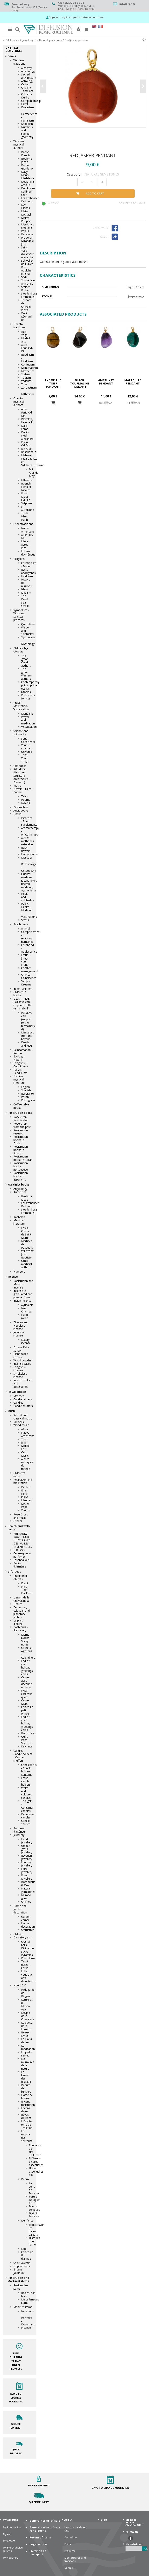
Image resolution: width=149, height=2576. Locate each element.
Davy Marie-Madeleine (27, 175)
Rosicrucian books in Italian (22, 1158)
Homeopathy (27, 854)
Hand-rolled (25, 1316)
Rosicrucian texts (27, 2294)
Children (18, 1934)
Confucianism (27, 364)
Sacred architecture (27, 76)
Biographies (20, 807)
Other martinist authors (26, 1264)
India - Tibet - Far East (26, 1590)
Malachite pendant (132, 381)
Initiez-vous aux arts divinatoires (27, 1976)
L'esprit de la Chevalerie (27, 2016)
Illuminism (19, 1192)
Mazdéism (27, 371)
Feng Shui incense (19, 1368)
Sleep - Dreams (26, 982)
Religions (19, 558)
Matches (18, 1396)
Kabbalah (27, 123)
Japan (24, 1442)
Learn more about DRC (75, 2529)
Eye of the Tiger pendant (53, 383)
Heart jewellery (26, 1840)
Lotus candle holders (25, 1781)
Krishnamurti (27, 452)
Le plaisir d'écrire (18, 1622)
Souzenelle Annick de (27, 282)
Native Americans (27, 530)
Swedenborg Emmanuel (27, 295)
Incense (13, 1276)
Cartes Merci (25, 1702)
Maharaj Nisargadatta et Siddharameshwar (27, 460)
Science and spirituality (20, 732)
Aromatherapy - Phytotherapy (27, 831)
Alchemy (26, 67)
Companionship (27, 100)
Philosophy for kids (27, 696)
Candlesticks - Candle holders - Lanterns (27, 1769)
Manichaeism (27, 367)
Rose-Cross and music (20, 1516)
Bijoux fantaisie (31, 2214)
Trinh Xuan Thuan (25, 758)
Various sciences (26, 746)
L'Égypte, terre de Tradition (27, 2124)
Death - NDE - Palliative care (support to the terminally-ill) (22, 1003)
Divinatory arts (22, 1937)
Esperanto (27, 1093)
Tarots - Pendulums (20, 1071)
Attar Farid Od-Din (27, 348)
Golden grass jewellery (26, 1849)
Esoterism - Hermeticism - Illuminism (27, 114)
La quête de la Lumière (26, 2026)
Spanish (26, 1090)
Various (25, 1510)
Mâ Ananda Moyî (31, 473)
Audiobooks (20, 810)
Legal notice (38, 2544)
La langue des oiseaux (26, 2076)
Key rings (27, 1746)
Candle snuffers (23, 1405)
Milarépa (26, 480)
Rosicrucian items (20, 2287)
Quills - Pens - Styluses (26, 1740)
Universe (26, 751)
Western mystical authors (18, 144)
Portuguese (27, 1100)
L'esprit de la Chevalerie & (21, 1599)
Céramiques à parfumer (22, 1555)
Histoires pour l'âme (31, 2241)
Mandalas (27, 713)
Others (17, 1521)
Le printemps (21, 2266)
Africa (24, 1429)
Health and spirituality (27, 897)
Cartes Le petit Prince (27, 1710)
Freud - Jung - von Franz (25, 959)
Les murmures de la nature (27, 2063)
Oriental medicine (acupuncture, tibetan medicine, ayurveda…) (27, 882)
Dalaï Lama (24, 427)
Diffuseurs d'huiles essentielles (31, 2162)
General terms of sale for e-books (44, 2529)
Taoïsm (26, 377)
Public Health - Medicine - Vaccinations (27, 910)
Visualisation (27, 726)
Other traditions (23, 524)
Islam (24, 589)
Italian (25, 1096)
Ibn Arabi (26, 448)
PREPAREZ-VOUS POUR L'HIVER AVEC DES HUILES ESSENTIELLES (22, 1540)
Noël (24, 2248)
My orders (9, 2541)
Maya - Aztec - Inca (25, 545)
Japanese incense (19, 1333)
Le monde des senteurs (26, 2136)
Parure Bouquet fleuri (31, 2200)
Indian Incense (22, 1300)
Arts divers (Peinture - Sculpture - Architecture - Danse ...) (21, 775)
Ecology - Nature (19, 1058)
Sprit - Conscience (27, 740)
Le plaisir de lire (26, 2040)
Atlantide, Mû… (27, 536)
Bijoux (25, 2179)
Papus (25, 231)
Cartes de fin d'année (27, 2255)
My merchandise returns (13, 2549)
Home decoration (27, 1925)
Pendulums (27, 1958)
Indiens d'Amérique (27, 553)
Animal (25, 928)
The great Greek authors (26, 660)
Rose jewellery (26, 1877)
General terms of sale (44, 2520)
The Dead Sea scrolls (25, 600)
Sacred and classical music (22, 1416)
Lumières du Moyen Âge (27, 2004)
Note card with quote (27, 1694)
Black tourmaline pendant (79, 383)
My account (10, 2519)
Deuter (25, 1487)
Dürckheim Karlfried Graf (27, 191)
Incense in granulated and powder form (22, 1294)
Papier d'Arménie (19, 1565)
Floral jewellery (26, 1870)
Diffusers (19, 1550)
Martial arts (25, 339)
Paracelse (27, 234)
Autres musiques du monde (27, 1463)
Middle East (25, 1447)
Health (17, 813)
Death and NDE (26, 1044)
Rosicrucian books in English (20, 1140)
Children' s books (19, 993)
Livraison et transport (37, 2552)
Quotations (27, 624)
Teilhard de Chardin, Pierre (26, 305)
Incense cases (22, 1363)
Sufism (25, 374)
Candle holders (22, 1399)
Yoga (24, 384)
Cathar (25, 84)
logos (24, 1497)
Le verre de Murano (31, 2188)
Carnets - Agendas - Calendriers (27, 1652)
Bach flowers (25, 849)
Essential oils (21, 1560)
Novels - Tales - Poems (23, 790)
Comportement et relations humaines (27, 936)
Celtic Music (25, 1454)
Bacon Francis (25, 153)
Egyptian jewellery (26, 1857)
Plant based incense (20, 1355)
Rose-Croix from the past (22, 1125)
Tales (24, 796)
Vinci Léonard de (26, 316)
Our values (70, 2537)
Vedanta (26, 381)
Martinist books (18, 1184)
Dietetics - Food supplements (27, 821)
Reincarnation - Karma (22, 1051)
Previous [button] (43, 86)
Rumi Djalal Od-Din (25, 497)
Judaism (26, 592)
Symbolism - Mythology (27, 640)
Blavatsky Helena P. (27, 420)
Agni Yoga (24, 333)
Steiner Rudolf (25, 288)
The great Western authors (26, 673)
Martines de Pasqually (27, 1244)
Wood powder (22, 1360)
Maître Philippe (26, 219)
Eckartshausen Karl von (27, 199)
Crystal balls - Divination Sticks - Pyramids (27, 1948)
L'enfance (27, 2220)
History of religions (26, 583)
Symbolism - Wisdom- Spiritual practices (21, 615)
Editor (67, 2544)
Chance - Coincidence (27, 976)
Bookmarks (27, 1733)
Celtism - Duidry (26, 95)
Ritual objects (17, 1391)
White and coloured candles (26, 1792)
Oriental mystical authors (18, 402)
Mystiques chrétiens (27, 226)
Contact (68, 2567)
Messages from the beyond (27, 1036)
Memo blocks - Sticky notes (26, 1639)
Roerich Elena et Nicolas (26, 487)
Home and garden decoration (20, 1909)
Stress (25, 920)
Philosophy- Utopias (20, 649)
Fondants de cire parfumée (31, 2150)
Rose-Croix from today (20, 1118)
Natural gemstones (27, 1890)
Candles (18, 1402)
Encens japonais (18, 2271)
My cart (7, 2534)
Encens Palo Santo (21, 1349)
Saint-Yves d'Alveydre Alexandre (27, 252)
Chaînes (26, 1901)
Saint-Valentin (21, 2262)
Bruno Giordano (27, 167)
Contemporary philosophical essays (27, 685)
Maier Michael (26, 213)
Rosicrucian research (20, 1131)
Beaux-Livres (25, 2034)
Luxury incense (26, 1341)
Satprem (26, 503)
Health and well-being (19, 1527)
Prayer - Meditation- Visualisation (21, 706)
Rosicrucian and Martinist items (18, 2279)
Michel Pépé (25, 1505)
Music (17, 785)
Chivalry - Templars (27, 89)
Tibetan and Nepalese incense (20, 1325)
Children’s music (19, 1474)
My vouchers (10, 2557)
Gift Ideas (14, 1571)
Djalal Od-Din (25, 443)
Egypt (24, 104)
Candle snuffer (25, 1822)
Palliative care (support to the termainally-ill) (27, 1021)
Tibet (24, 1439)
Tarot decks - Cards (25, 1965)
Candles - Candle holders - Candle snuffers (22, 1755)
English (25, 1087)
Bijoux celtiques (31, 2208)
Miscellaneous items (27, 2301)
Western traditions (19, 62)
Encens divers (25, 2109)
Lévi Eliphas (25, 206)
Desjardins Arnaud (27, 183)
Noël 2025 (19, 1985)
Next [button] (143, 86)
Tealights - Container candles (27, 1805)
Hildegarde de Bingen (27, 1993)
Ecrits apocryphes (27, 571)
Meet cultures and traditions (75, 2559)
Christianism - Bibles (27, 564)
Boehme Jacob (26, 160)
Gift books (19, 765)
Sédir (24, 277)
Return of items (40, 2537)
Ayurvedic (27, 1304)
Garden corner (25, 1918)
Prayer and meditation (27, 720)
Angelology (27, 71)
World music (21, 1425)
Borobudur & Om (27, 1883)
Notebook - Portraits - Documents (27, 2318)
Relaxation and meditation (22, 1481)
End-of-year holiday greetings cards (27, 1667)
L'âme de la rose (27, 2096)
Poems (25, 799)
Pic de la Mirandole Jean (27, 241)
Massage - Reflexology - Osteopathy (27, 864)
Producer (69, 2551)
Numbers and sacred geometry (27, 132)
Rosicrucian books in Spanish (20, 1150)
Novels (25, 803)
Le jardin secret (26, 2053)
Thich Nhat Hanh (24, 516)
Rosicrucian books (20, 1112)
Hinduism (27, 576)
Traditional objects (20, 1577)
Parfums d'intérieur (19, 1830)
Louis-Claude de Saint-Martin (26, 1232)
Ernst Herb (24, 1492)
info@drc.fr (127, 4)
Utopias (26, 691)
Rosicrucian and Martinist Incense (23, 1284)
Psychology (20, 924)
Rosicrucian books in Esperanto (20, 1176)
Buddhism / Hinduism (27, 358)
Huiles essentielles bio (31, 2171)
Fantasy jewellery (26, 1863)
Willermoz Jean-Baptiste (27, 1254)
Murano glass (26, 1896)
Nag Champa (26, 1309)
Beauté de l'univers (26, 2088)
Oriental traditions (19, 325)
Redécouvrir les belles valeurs (31, 2229)
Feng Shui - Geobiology (20, 1064)
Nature (17, 1604)
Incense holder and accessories (22, 1383)
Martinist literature (19, 1222)
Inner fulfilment (22, 988)
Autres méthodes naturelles (27, 841)
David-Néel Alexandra (27, 435)
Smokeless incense (20, 1375)
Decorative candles (27, 1815)
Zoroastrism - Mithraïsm (27, 391)
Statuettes (27, 1929)
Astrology (27, 81)
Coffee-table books (21, 1106)
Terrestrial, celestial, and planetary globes (21, 1612)
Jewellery (18, 1834)
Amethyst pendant (106, 381)
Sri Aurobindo (27, 508)
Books (12, 56)
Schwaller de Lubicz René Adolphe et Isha (27, 267)
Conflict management (27, 969)
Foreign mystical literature (19, 1079)
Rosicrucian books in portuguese (20, 1166)
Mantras (18, 1421)
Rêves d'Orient (26, 2116)
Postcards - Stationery (20, 1628)
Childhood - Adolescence (27, 948)
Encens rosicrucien (27, 2103)
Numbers (19, 1271)
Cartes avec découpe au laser (26, 1682)
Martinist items (22, 2307)
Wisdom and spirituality (27, 631)
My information (12, 2527)
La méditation (27, 2047)
